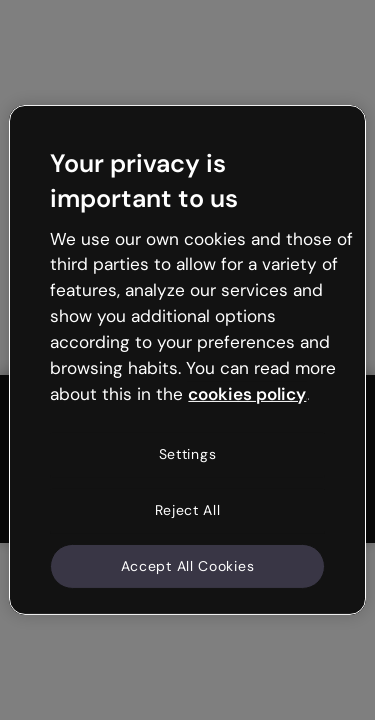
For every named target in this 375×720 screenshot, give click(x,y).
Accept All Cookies (188, 565)
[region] (187, 360)
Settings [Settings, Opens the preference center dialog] (188, 454)
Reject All (188, 510)
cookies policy (247, 393)
